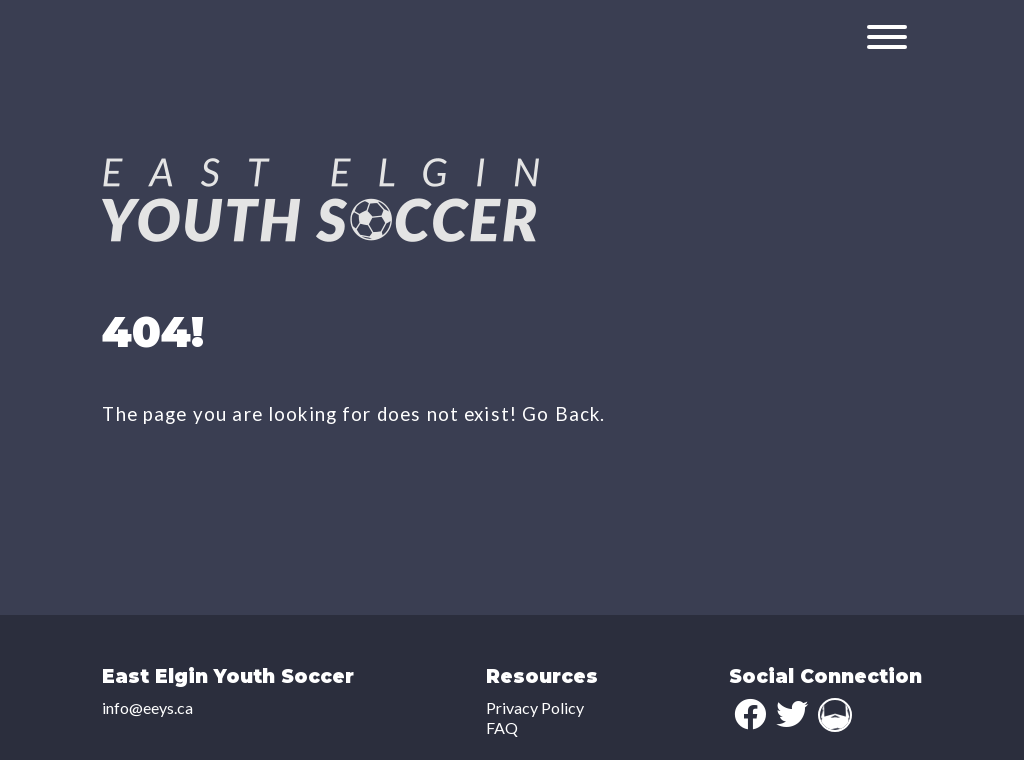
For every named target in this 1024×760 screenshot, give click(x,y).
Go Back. (563, 414)
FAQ (502, 727)
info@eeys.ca (147, 707)
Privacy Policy (535, 707)
